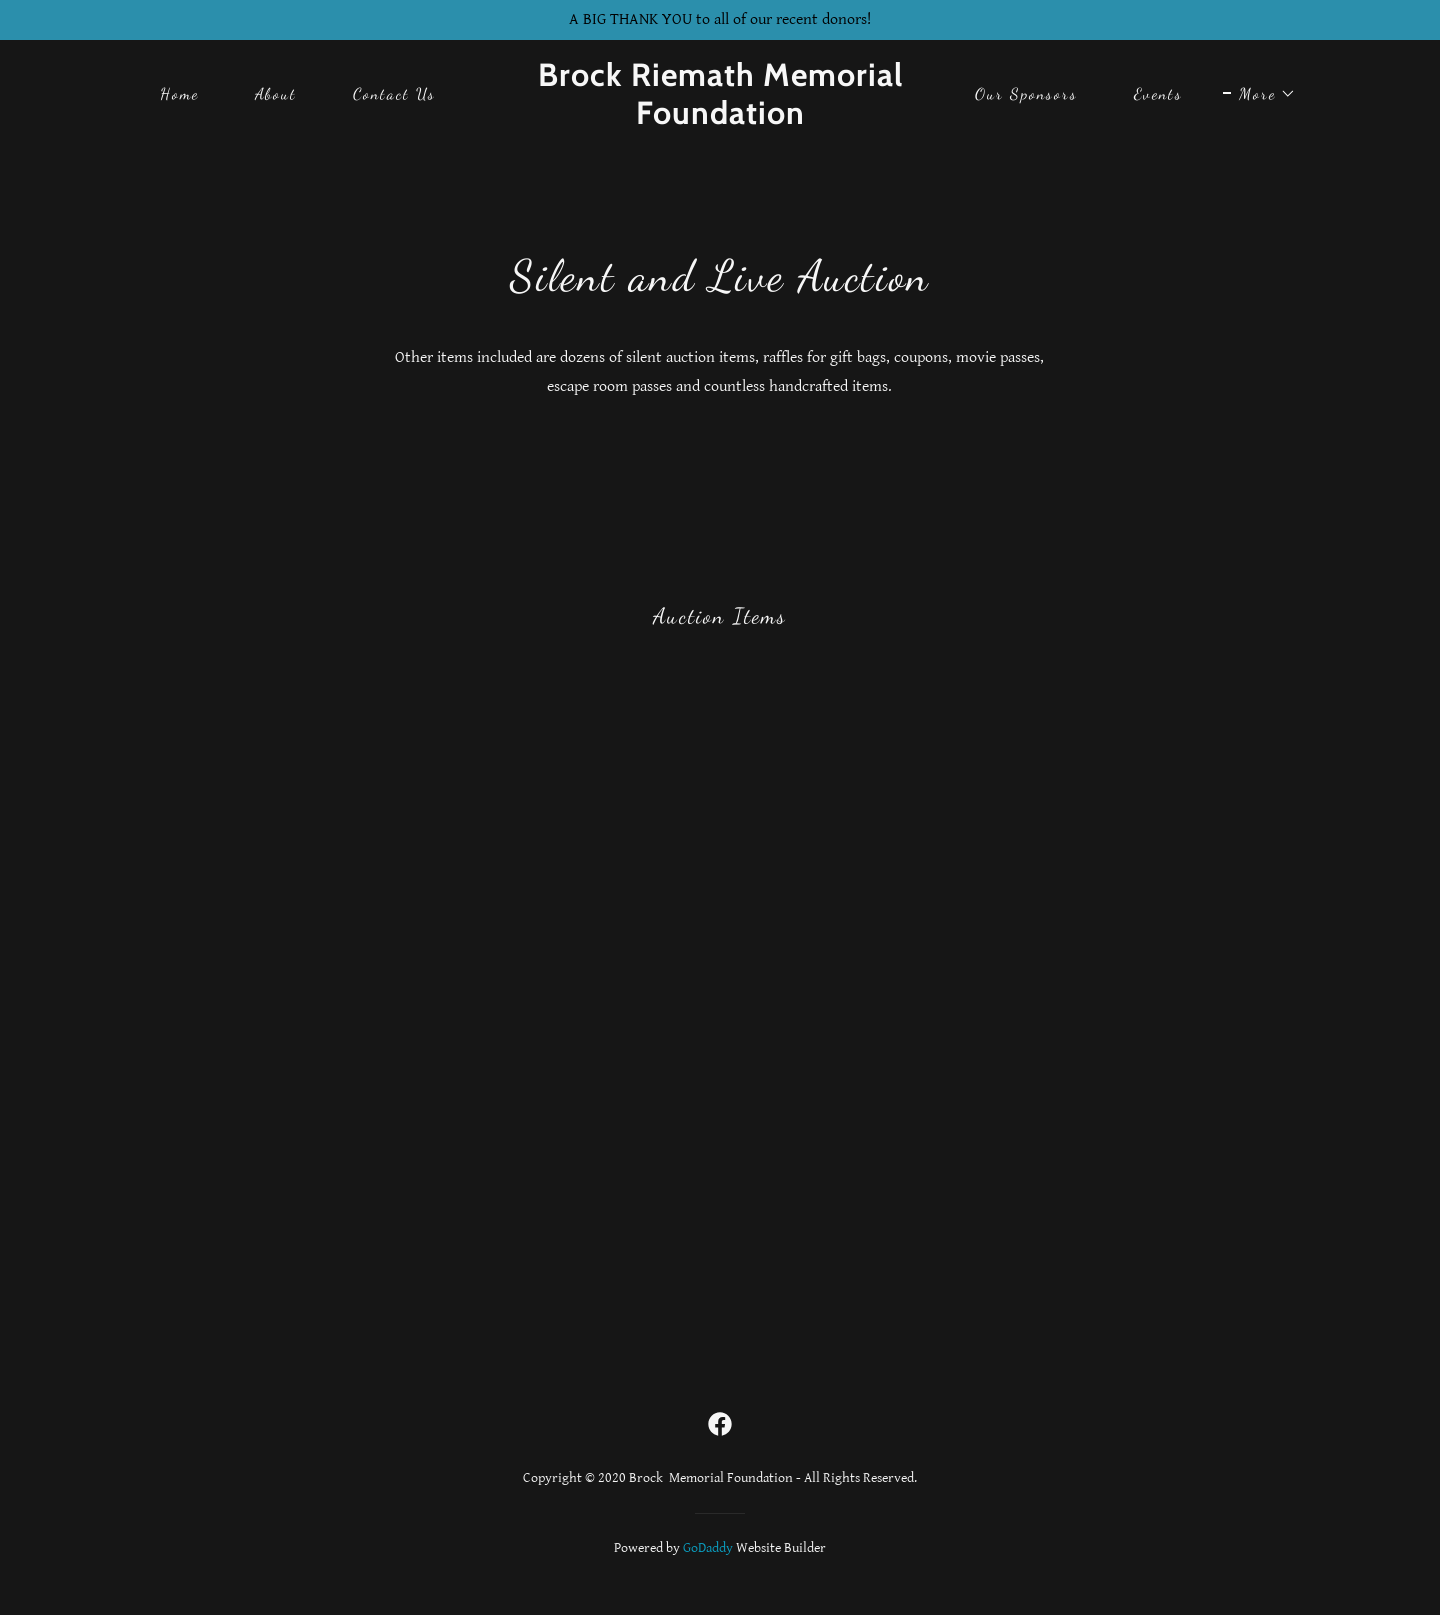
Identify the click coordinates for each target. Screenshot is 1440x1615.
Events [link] (1158, 93)
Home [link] (179, 93)
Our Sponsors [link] (1026, 93)
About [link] (276, 93)
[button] (1259, 94)
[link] (720, 119)
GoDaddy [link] (708, 1548)
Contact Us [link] (394, 93)
